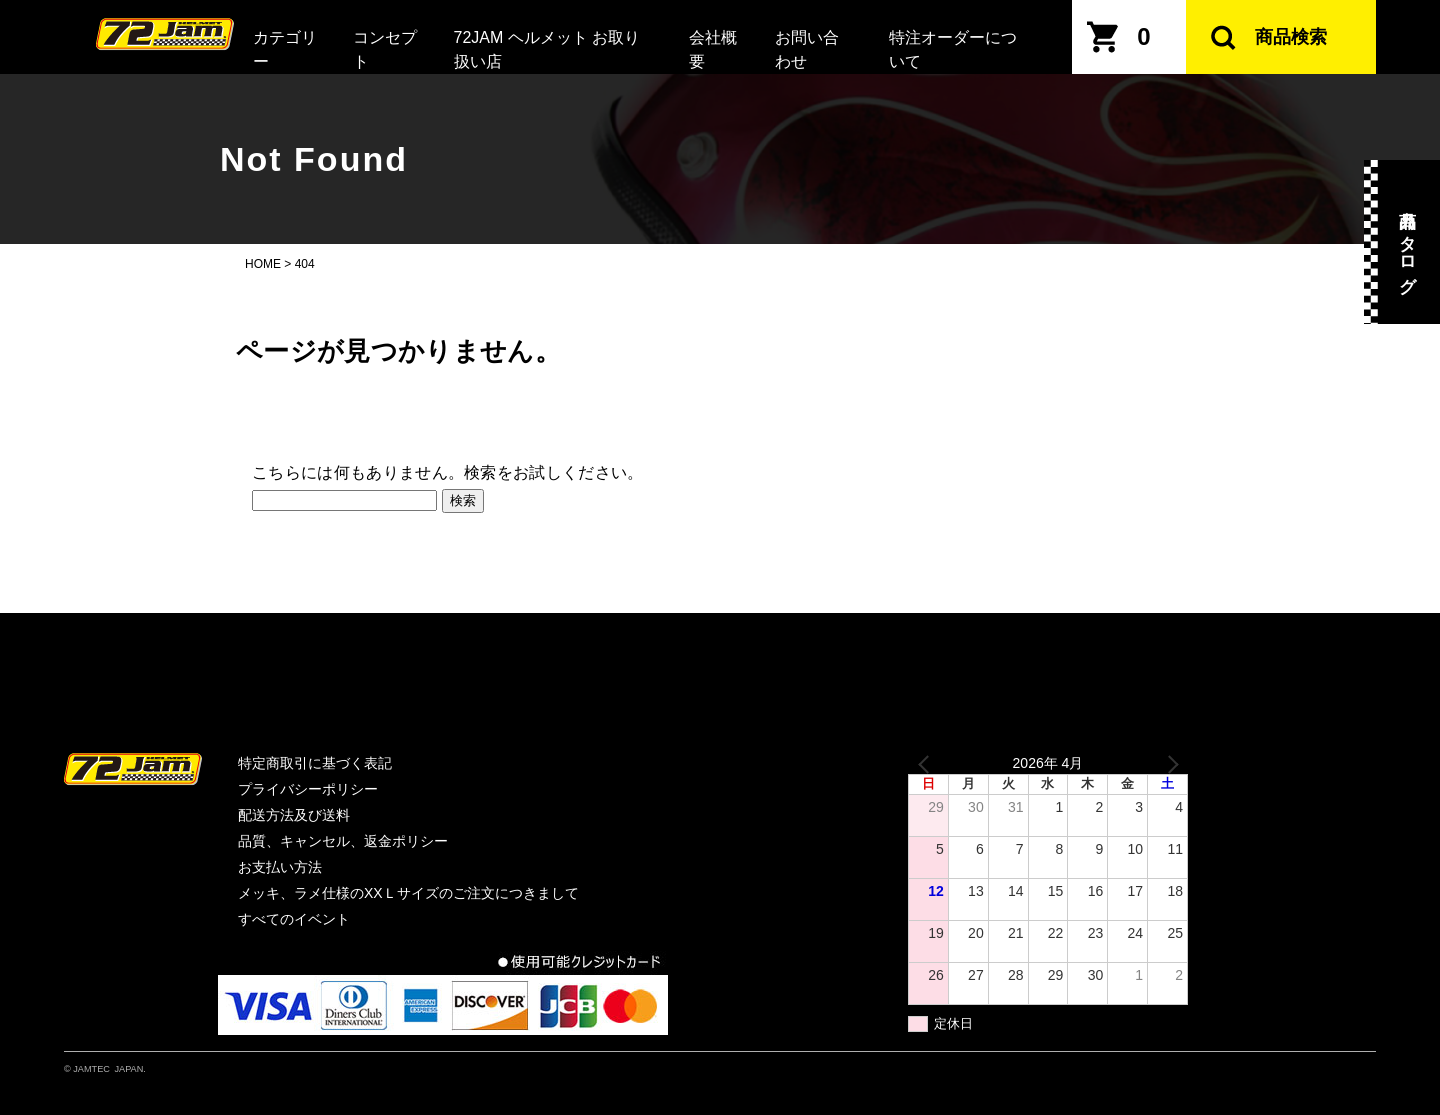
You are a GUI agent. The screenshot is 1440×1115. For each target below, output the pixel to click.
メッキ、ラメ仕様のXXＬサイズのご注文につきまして (408, 893)
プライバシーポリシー (308, 789)
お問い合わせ (807, 49)
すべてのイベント (294, 919)
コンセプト (385, 49)
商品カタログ (1407, 242)
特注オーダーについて (953, 49)
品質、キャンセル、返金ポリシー (343, 841)
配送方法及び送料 (294, 815)
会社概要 (713, 49)
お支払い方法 (280, 867)
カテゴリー (285, 49)
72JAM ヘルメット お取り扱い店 (547, 49)
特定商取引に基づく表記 (315, 763)
